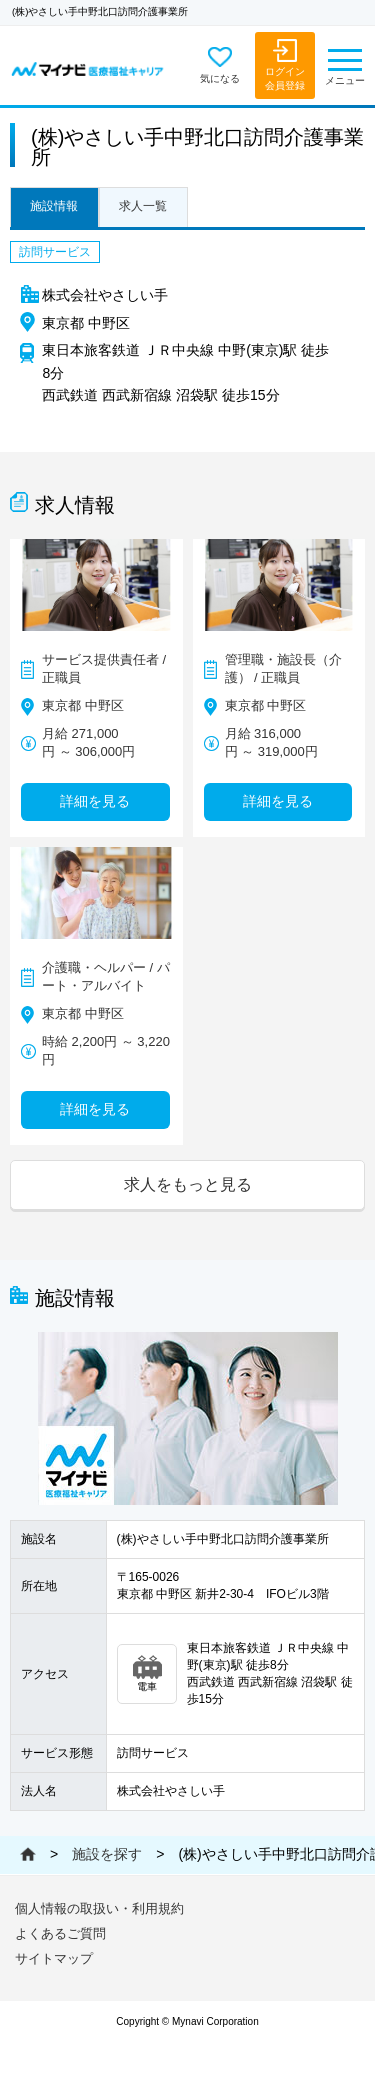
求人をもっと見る (188, 1184)
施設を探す (107, 1854)
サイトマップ (54, 1958)
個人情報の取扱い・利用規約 (99, 1908)
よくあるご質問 (60, 1933)
